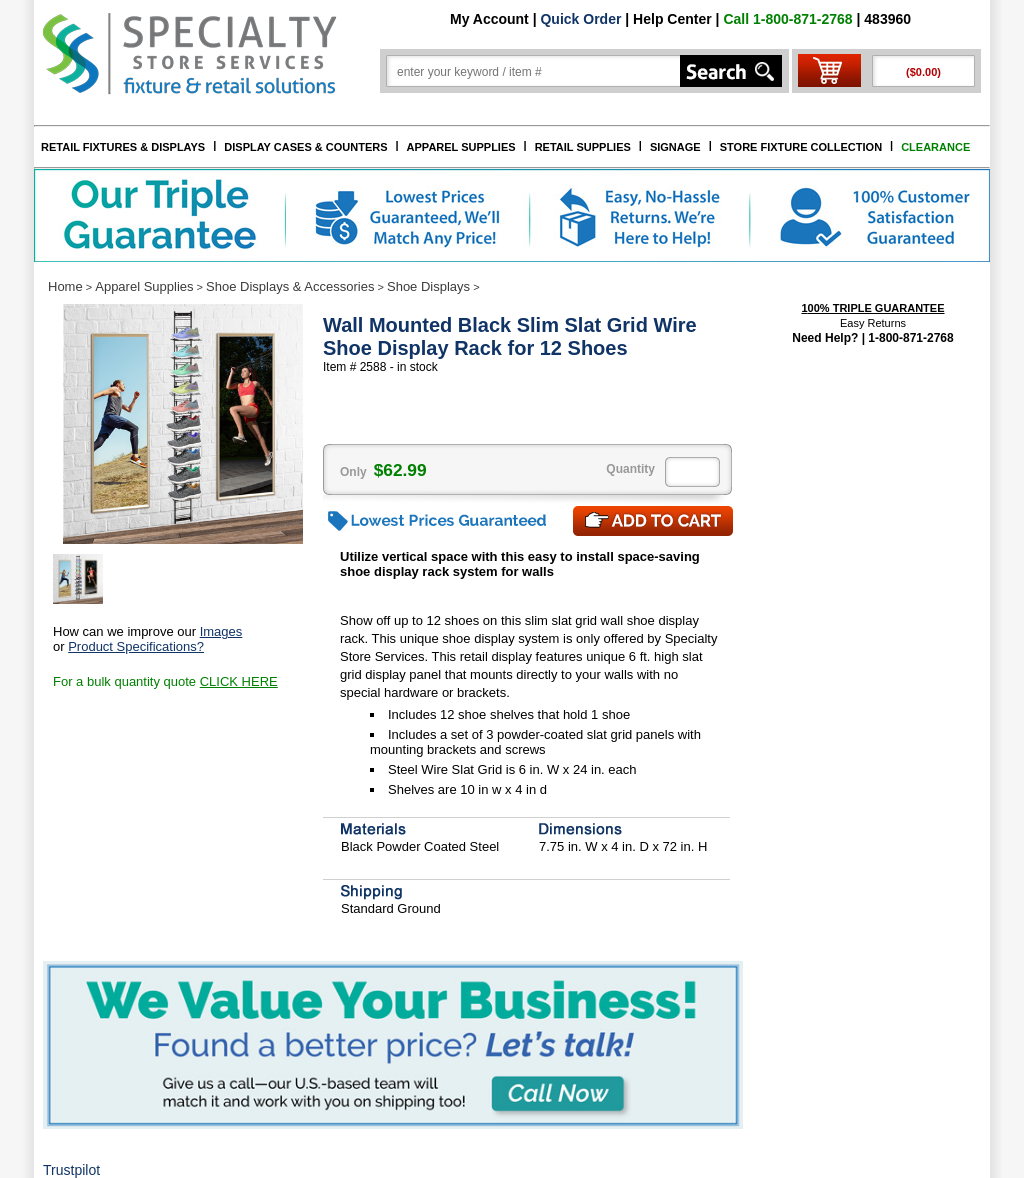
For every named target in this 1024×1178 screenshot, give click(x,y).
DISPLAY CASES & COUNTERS (305, 147)
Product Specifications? (136, 646)
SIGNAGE (675, 147)
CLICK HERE (239, 681)
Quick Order (580, 19)
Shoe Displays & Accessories (290, 286)
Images (221, 631)
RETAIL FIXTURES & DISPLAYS (123, 147)
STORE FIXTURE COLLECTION (801, 147)
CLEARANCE (935, 147)
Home (65, 286)
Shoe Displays (428, 286)
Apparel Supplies (144, 286)
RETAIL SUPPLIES (583, 147)
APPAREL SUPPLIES (461, 147)
